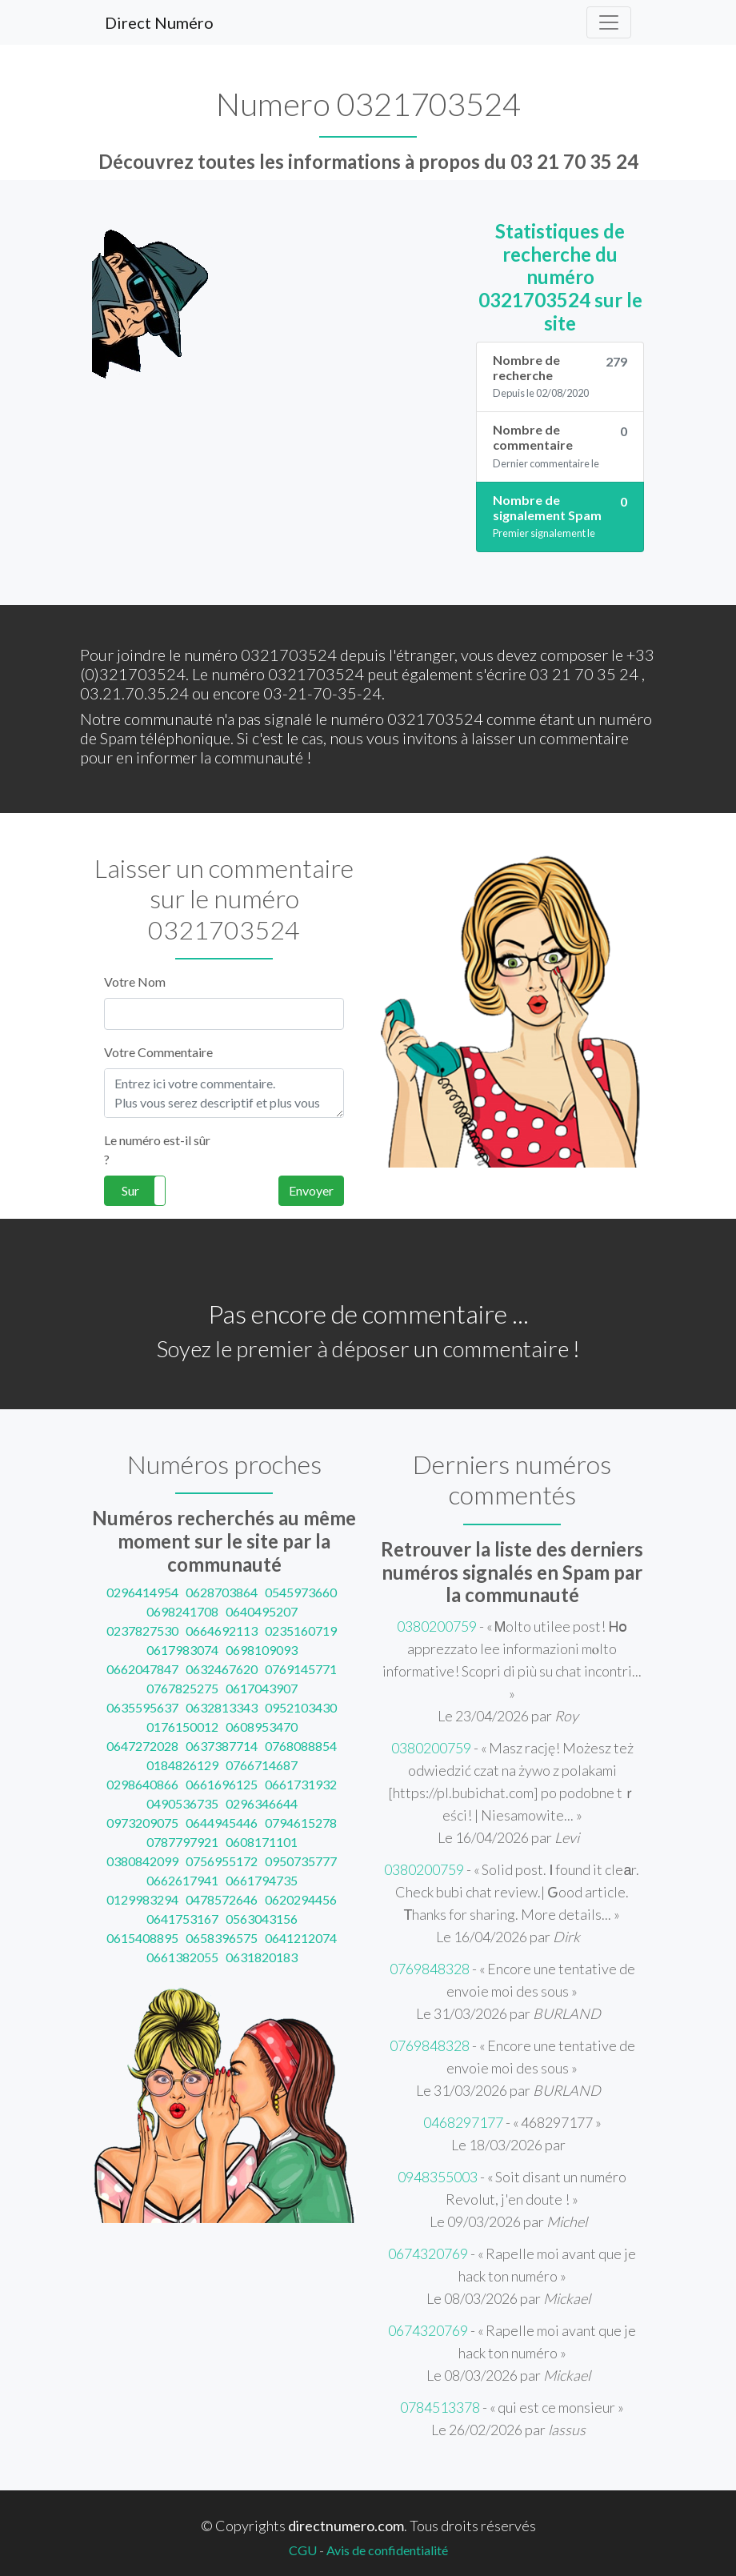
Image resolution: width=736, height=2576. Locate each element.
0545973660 (301, 1592)
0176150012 (182, 1726)
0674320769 (428, 2253)
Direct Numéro (159, 22)
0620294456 (301, 1899)
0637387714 (222, 1745)
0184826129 (182, 1765)
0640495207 (262, 1611)
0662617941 (182, 1880)
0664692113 (222, 1630)
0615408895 (142, 1937)
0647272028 (142, 1745)
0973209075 (142, 1822)
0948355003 (438, 2176)
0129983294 (142, 1899)
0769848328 (430, 1968)
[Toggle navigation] (608, 22)
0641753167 (182, 1918)
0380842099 (142, 1861)
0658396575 (222, 1937)
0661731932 (301, 1784)
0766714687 (262, 1765)
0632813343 (222, 1707)
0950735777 (301, 1861)
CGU (303, 2550)
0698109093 (262, 1649)
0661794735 (262, 1880)
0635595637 (142, 1707)
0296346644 (262, 1803)
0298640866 (142, 1784)
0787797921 (182, 1841)
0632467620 (222, 1669)
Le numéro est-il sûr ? (157, 1149)
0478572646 (222, 1899)
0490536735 (182, 1803)
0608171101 (262, 1841)
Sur (130, 1190)
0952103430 (301, 1707)
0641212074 (301, 1937)
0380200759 (437, 1626)
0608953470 (262, 1726)
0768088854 (301, 1745)
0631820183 (262, 1957)
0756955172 (222, 1861)
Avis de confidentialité (387, 2550)
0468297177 (463, 2122)
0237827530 (142, 1630)
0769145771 (301, 1669)
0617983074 (182, 1649)
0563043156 (262, 1918)
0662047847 (142, 1669)
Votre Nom (135, 981)
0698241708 (182, 1611)
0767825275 (182, 1688)
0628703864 (222, 1592)
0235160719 (301, 1630)
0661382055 (182, 1957)
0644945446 (222, 1822)
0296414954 (142, 1592)
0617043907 (262, 1688)
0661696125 (222, 1784)
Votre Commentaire (158, 1052)
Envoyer (311, 1190)
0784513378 (440, 2407)
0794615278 (301, 1822)
